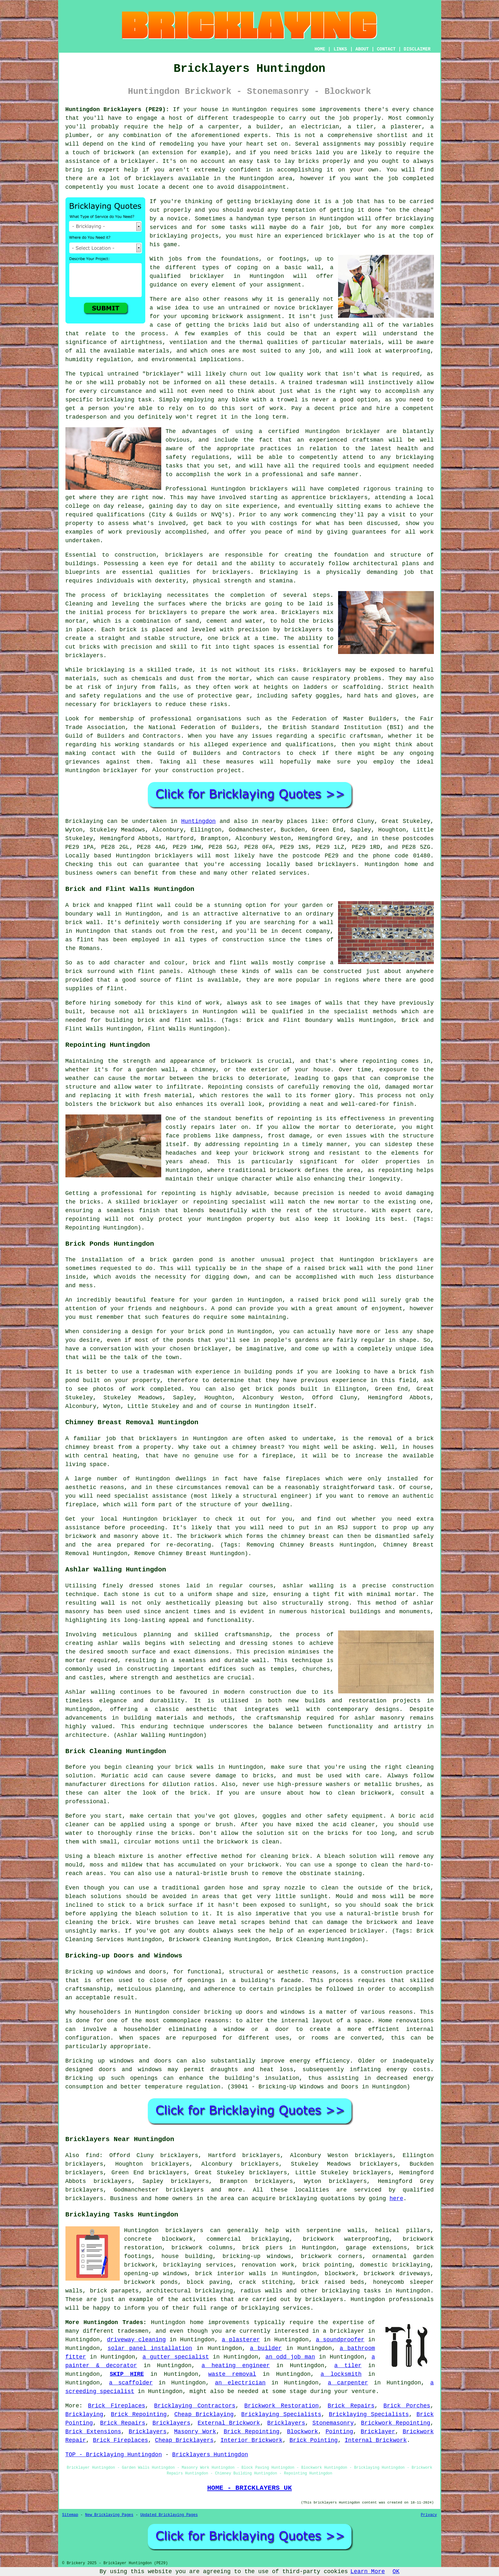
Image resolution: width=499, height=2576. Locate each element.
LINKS (340, 49)
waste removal (232, 2374)
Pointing (339, 2431)
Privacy (429, 2515)
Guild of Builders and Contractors (219, 753)
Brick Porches (406, 2406)
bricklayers (184, 555)
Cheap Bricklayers (184, 2440)
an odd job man (290, 2357)
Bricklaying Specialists (281, 2414)
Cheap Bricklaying (204, 2414)
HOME (319, 49)
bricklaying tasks (351, 2291)
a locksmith (341, 2374)
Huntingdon (198, 821)
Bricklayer (378, 2431)
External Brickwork (229, 2423)
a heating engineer (235, 2365)
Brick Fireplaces (116, 2406)
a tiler (347, 2365)
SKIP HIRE (127, 2374)
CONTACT (386, 49)
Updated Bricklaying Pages (169, 2515)
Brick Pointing (314, 2440)
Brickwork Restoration (281, 2406)
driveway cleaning (136, 2340)
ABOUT (362, 49)
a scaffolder (131, 2383)
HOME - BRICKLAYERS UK (249, 2488)
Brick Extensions (93, 2431)
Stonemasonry (333, 2423)
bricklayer (207, 276)
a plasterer (241, 2340)
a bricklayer (343, 2331)
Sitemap (70, 2515)
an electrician (240, 2383)
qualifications (120, 515)
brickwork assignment (246, 316)
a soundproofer (340, 2340)
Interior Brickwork (252, 2440)
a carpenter (348, 2383)
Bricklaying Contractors (195, 2406)
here (396, 2198)
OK (396, 2571)
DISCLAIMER (417, 49)
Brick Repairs (351, 2406)
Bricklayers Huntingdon (210, 2454)
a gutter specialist (175, 2357)
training (408, 489)
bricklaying (143, 595)
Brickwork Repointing (395, 2423)
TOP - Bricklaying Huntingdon (113, 2454)
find (92, 2155)
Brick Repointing (139, 2414)
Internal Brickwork (376, 2440)
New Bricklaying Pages (109, 2515)
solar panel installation (150, 2348)
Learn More (368, 2571)
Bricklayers (172, 2423)
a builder (266, 2348)
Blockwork (302, 2431)
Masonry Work (195, 2431)
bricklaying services (198, 2265)
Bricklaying (84, 821)
